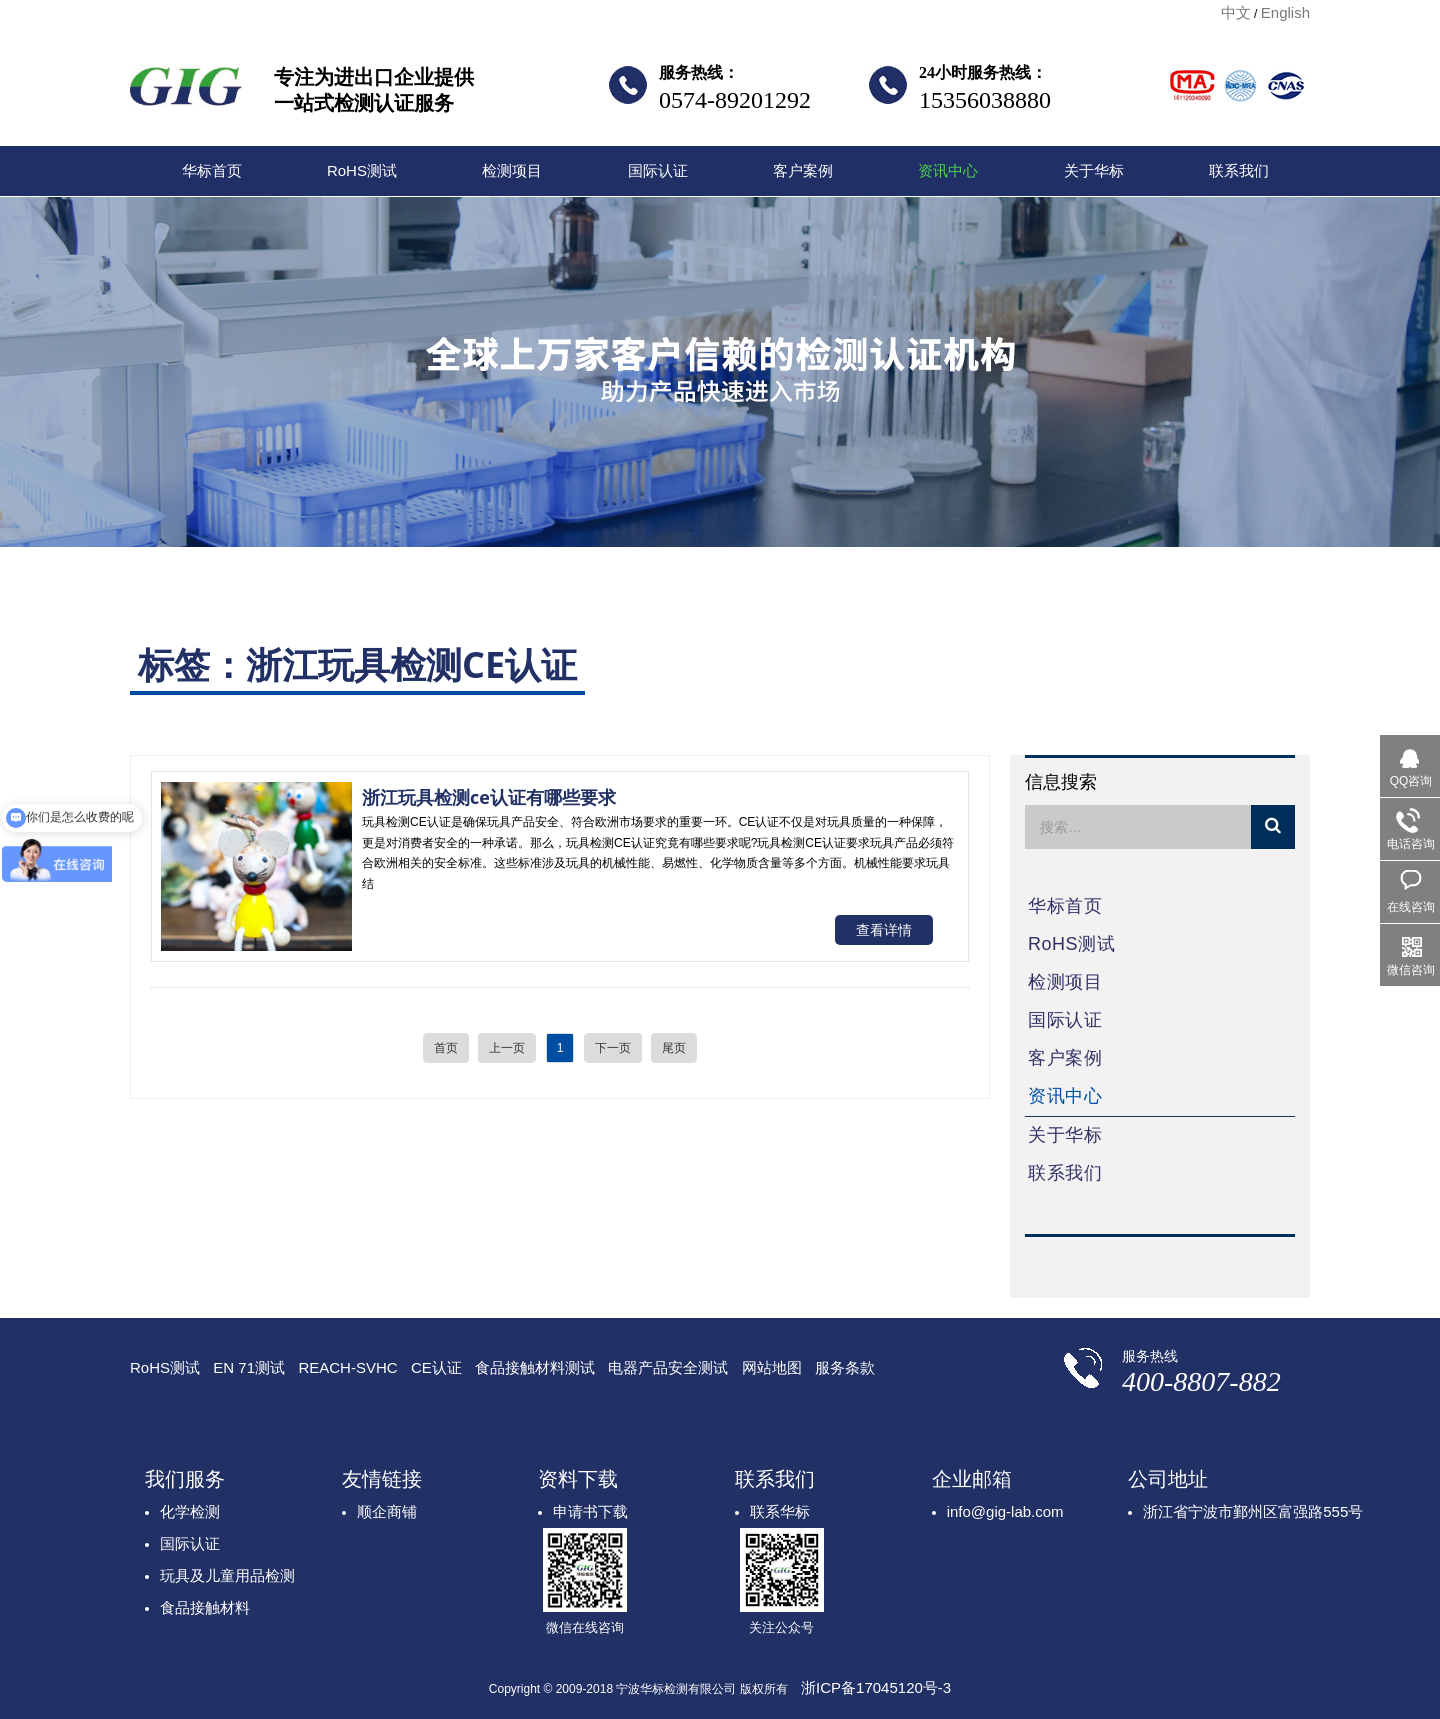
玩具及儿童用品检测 (227, 1575)
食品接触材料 (205, 1607)
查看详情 (884, 930)
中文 (1236, 12)
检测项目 (512, 170)
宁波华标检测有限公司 (186, 92)
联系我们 (1239, 170)
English (1285, 12)
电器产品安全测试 (668, 1367)
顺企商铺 (387, 1511)
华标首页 (212, 170)
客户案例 (803, 170)
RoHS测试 (362, 170)
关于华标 (1094, 170)
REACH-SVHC (347, 1367)
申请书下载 (590, 1511)
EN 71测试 (249, 1367)
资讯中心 (948, 170)
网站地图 (772, 1367)
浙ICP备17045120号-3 (876, 1687)
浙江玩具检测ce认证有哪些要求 (489, 797)
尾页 (674, 1048)
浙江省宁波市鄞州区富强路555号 (1253, 1511)
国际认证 (658, 170)
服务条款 (845, 1367)
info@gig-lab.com (1005, 1511)
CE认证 (436, 1367)
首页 (446, 1048)
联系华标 (780, 1511)
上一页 (507, 1048)
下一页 (613, 1048)
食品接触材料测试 (535, 1367)
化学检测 (190, 1511)
